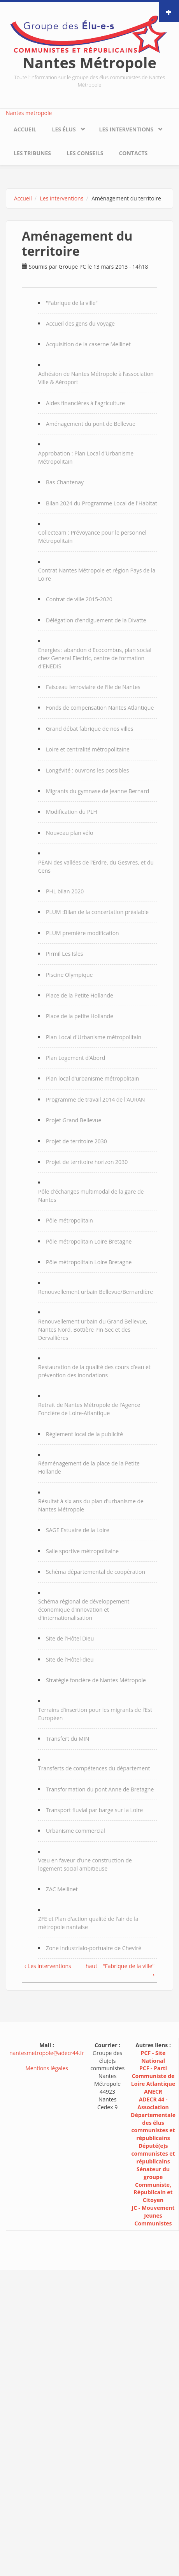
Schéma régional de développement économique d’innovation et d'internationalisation (84, 1609)
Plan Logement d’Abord (75, 1057)
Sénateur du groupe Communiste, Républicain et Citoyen (153, 2184)
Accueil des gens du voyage (80, 323)
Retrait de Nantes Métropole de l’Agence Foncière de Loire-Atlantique (89, 1409)
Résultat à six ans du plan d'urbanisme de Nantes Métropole (91, 1505)
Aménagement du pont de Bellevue (90, 423)
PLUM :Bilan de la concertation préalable (97, 912)
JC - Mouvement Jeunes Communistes (153, 2215)
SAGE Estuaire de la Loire (77, 1530)
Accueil (25, 129)
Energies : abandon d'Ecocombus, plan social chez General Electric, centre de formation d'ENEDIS (94, 658)
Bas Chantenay (65, 482)
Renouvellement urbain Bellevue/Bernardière (95, 1291)
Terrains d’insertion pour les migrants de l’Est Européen (95, 1714)
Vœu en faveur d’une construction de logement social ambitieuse (85, 1864)
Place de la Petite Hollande (79, 995)
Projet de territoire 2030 (76, 1141)
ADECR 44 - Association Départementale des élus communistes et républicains (153, 2119)
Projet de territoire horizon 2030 (87, 1162)
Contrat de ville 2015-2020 (79, 599)
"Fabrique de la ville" (72, 302)
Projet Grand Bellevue (73, 1120)
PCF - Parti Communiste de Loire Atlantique (153, 2075)
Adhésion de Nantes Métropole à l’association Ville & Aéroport (96, 378)
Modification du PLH (71, 811)
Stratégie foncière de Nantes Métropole (96, 1680)
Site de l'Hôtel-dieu (70, 1659)
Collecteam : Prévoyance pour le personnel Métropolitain (92, 536)
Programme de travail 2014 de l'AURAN (95, 1099)
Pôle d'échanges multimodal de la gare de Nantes (91, 1195)
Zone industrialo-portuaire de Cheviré (93, 1948)
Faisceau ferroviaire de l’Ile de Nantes (93, 687)
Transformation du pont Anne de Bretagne (100, 1789)
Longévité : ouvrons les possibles (87, 770)
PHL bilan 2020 (65, 891)
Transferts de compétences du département (94, 1768)
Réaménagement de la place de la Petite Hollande (89, 1467)
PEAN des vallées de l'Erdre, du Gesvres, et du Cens (96, 866)
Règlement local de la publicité (84, 1434)
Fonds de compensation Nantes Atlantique (100, 707)
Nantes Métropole (89, 62)
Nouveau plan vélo (69, 832)
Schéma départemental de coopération (95, 1571)
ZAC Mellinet (62, 1889)
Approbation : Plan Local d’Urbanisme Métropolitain (85, 457)
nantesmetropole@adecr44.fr (46, 2053)
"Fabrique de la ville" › (128, 1970)
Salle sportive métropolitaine (82, 1551)
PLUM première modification (82, 933)
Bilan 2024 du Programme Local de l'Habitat (101, 503)
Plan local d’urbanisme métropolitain (92, 1078)
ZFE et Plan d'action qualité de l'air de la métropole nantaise (88, 1923)
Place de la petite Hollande (79, 1016)
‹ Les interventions (48, 1966)
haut (88, 1966)
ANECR (153, 2091)
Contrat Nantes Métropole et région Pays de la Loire (96, 574)
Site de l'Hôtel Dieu (70, 1638)
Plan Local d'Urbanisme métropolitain (93, 1037)
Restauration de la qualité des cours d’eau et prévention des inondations (94, 1371)
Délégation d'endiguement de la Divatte (96, 620)
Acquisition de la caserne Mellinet (88, 344)
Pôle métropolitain (69, 1220)
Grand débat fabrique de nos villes (89, 728)
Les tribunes (32, 153)
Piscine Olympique (69, 974)
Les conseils (85, 153)
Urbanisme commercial (75, 1830)
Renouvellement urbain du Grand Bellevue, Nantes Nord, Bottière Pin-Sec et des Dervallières (92, 1329)
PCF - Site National (153, 2056)
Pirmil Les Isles (64, 953)
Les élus (63, 129)
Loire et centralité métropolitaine (88, 749)
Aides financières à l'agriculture (85, 403)
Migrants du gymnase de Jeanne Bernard (97, 791)
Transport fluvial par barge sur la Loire (94, 1810)
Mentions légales (46, 2068)
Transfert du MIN (67, 1738)
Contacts (133, 153)
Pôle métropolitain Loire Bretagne (89, 1241)
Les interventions (126, 129)
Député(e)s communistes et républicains (153, 2153)
